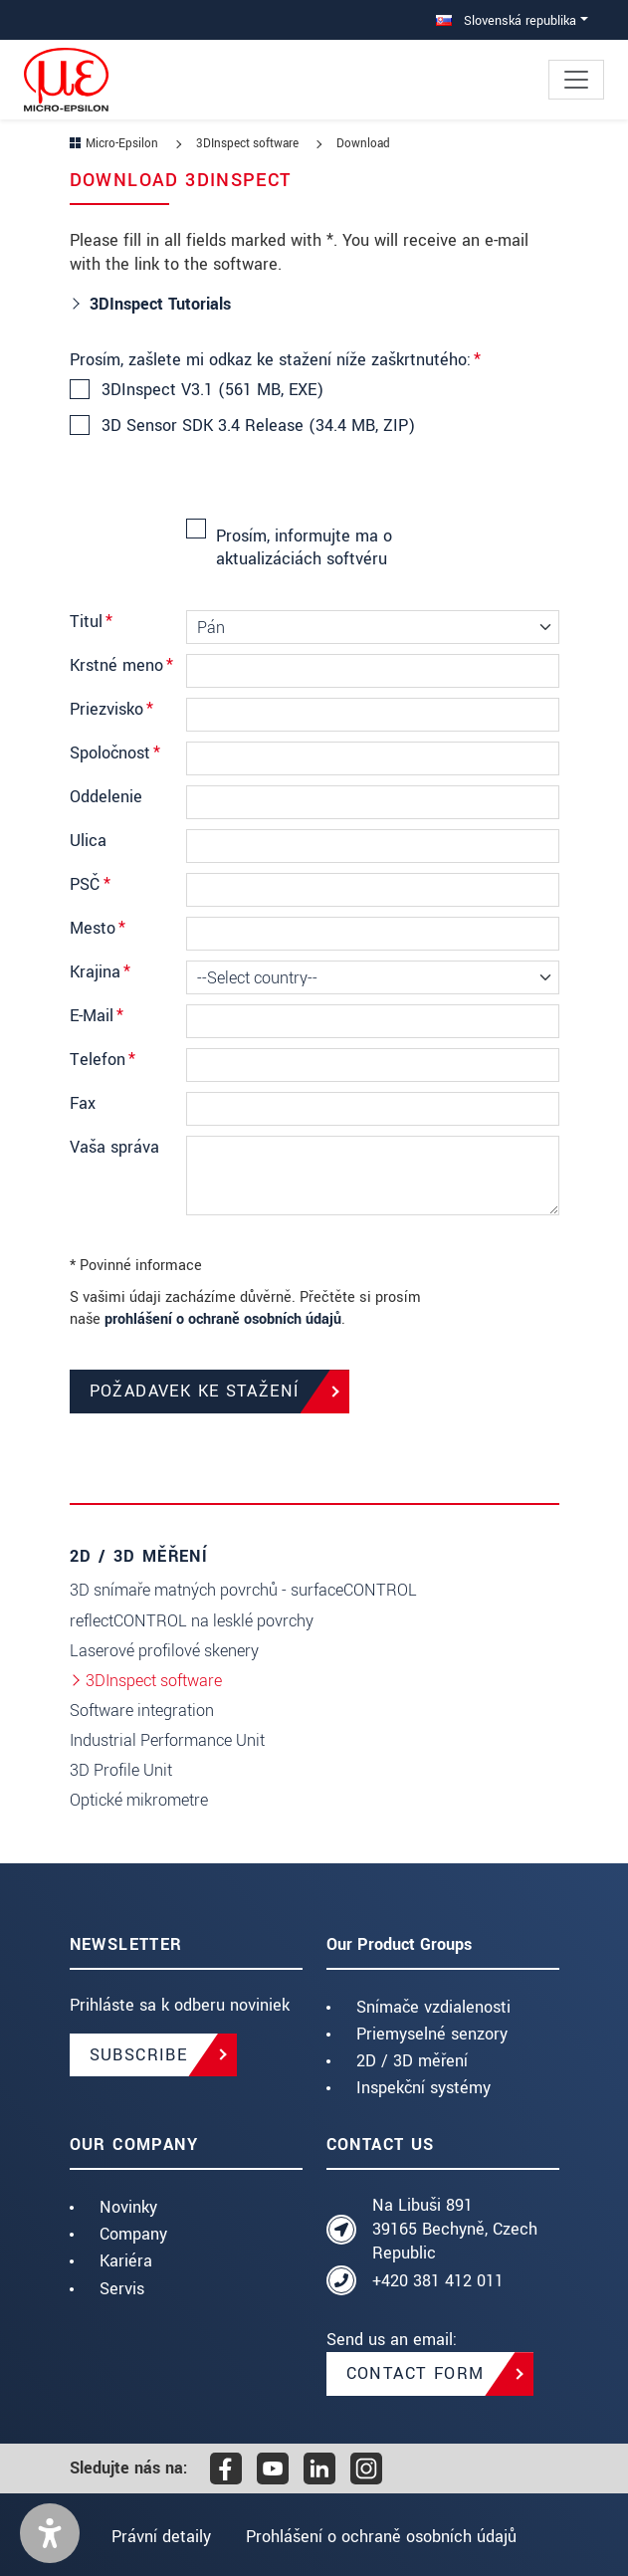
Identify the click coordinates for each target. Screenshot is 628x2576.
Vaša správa (114, 1147)
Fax (83, 1103)
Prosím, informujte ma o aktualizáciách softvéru (304, 547)
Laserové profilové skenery (164, 1650)
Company (133, 2234)
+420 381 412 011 (438, 2280)
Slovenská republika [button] (506, 20)
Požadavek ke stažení (195, 1391)
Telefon (102, 1059)
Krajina (100, 972)
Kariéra (126, 2261)
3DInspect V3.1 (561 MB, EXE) (211, 390)
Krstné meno (121, 665)
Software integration (142, 1710)
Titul (91, 621)
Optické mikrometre (139, 1800)
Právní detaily (159, 2536)
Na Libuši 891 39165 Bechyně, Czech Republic (454, 2229)
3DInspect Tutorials (163, 304)
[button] (50, 2533)
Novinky (128, 2207)
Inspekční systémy (423, 2087)
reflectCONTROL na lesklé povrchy (192, 1621)
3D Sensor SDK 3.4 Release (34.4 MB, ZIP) (257, 426)
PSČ (90, 884)
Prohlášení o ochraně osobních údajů (383, 2536)
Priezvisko (111, 709)
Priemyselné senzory (432, 2034)
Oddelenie (106, 796)
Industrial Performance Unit (167, 1740)
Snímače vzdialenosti (433, 2007)
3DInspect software (154, 1680)
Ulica (88, 840)
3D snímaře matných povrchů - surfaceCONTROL (243, 1590)
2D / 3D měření (412, 2060)
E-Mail (96, 1015)
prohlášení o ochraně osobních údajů (223, 1319)
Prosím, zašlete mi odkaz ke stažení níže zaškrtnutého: (275, 359)
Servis (122, 2288)
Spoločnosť (115, 753)
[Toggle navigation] (576, 80)
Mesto (97, 928)
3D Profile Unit (121, 1770)
